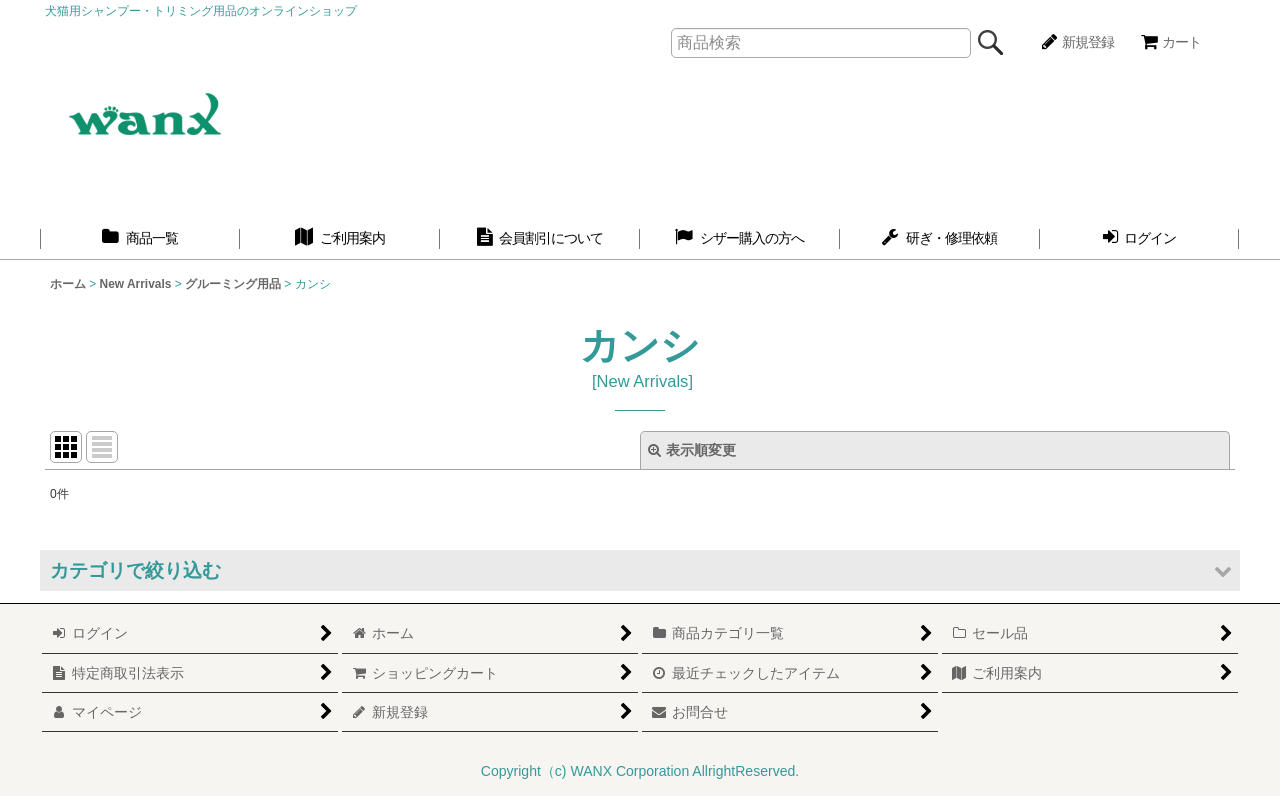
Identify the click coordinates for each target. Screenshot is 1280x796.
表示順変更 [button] (692, 450)
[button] (640, 570)
